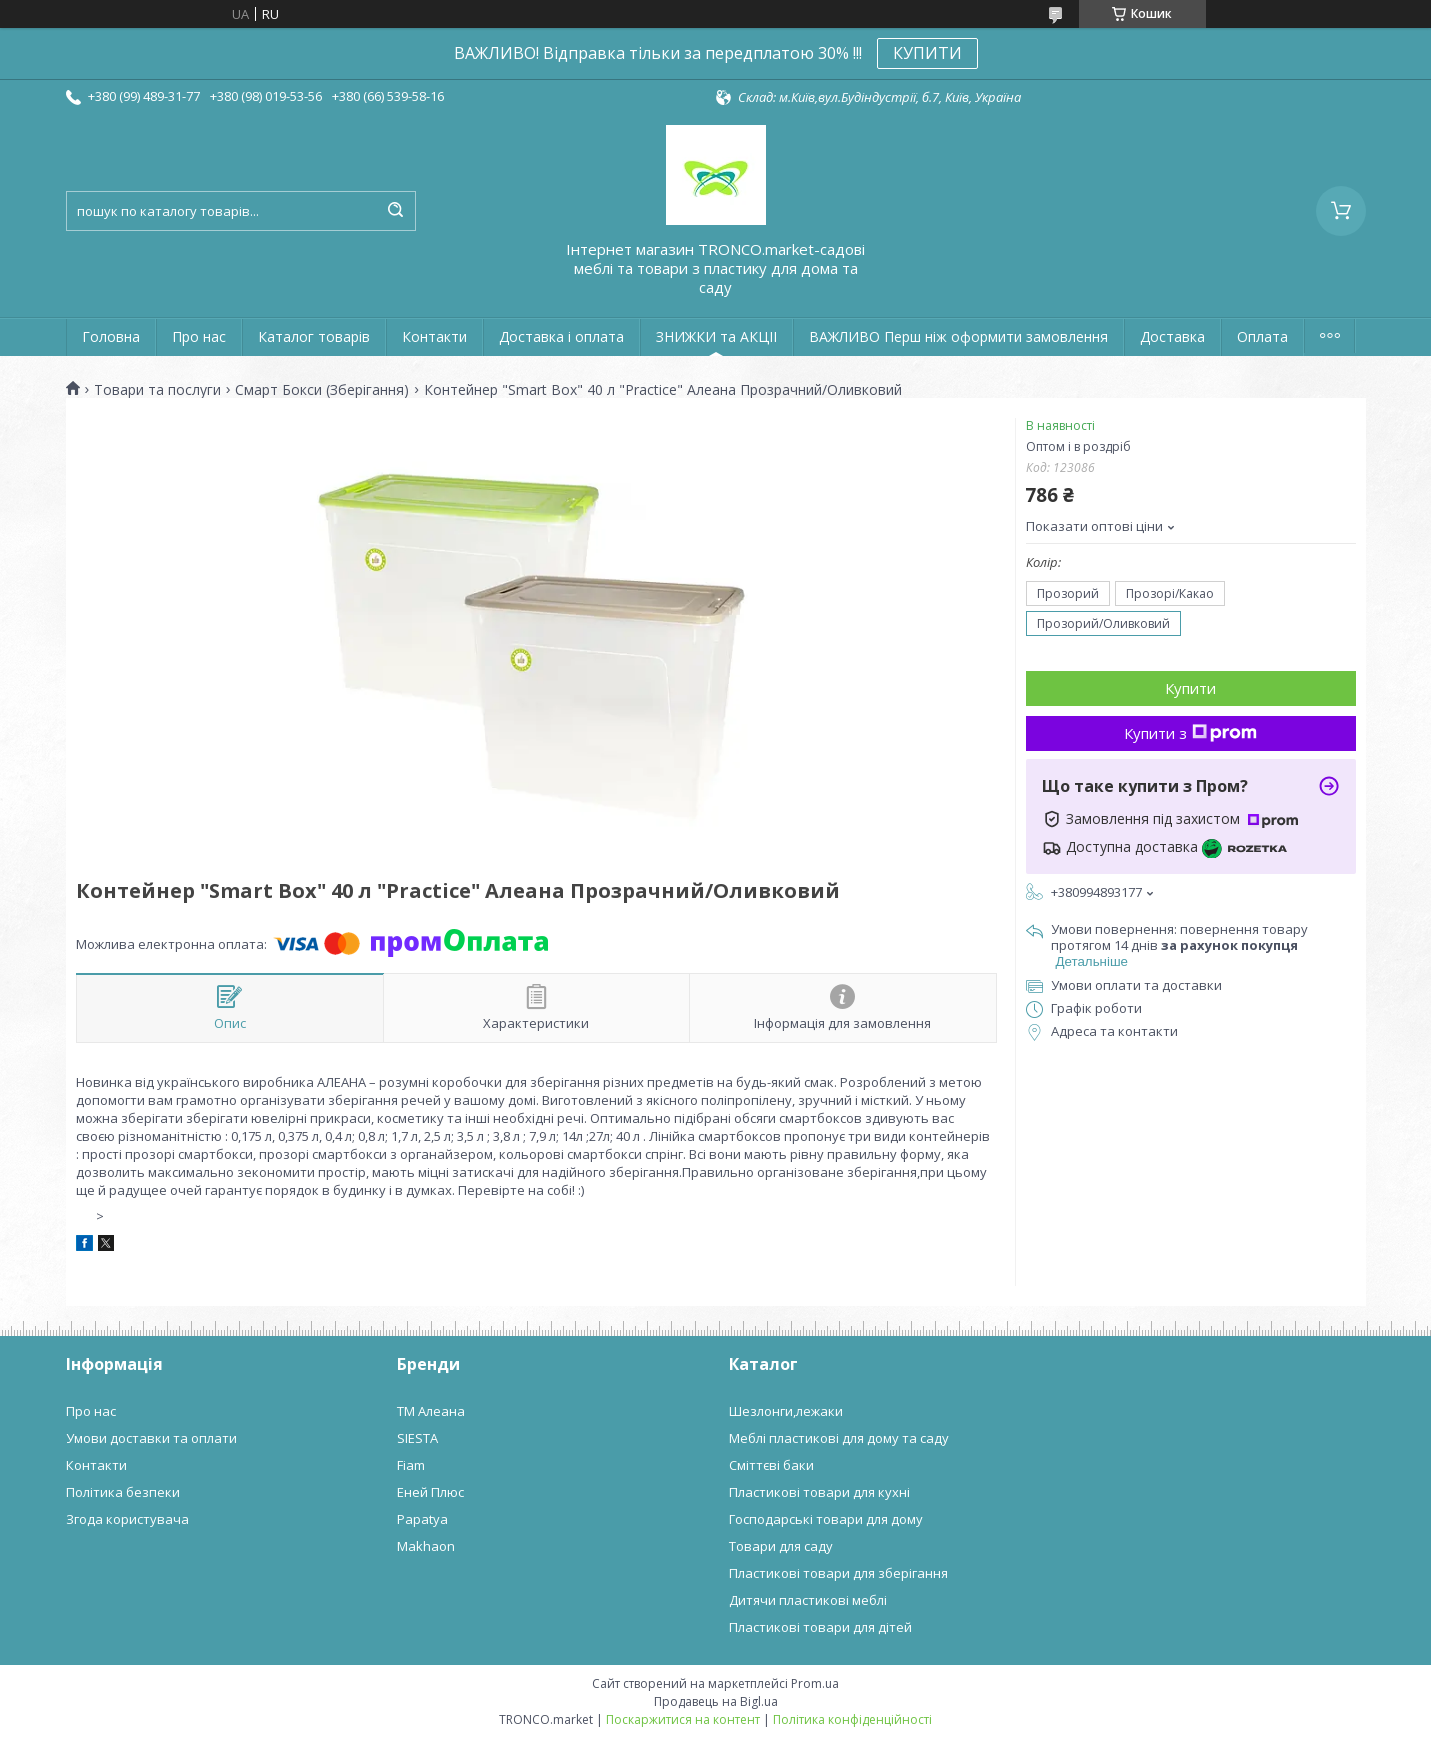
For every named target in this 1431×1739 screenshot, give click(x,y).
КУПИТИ (927, 53)
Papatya (422, 1519)
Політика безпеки (123, 1492)
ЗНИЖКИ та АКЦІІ (716, 336)
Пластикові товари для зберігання (838, 1573)
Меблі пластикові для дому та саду (839, 1438)
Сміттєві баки (771, 1465)
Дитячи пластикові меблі (808, 1600)
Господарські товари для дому (826, 1519)
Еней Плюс (430, 1492)
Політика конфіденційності (852, 1719)
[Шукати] (396, 211)
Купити (1190, 688)
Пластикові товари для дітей (820, 1627)
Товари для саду (781, 1546)
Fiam (411, 1465)
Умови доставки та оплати (151, 1438)
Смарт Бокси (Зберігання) (322, 390)
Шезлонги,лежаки (786, 1411)
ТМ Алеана (431, 1411)
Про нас (199, 336)
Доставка (1172, 336)
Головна (111, 336)
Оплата (1262, 336)
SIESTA (417, 1438)
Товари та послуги (157, 390)
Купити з (1190, 733)
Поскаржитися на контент (683, 1719)
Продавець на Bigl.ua (716, 1701)
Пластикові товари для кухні (819, 1492)
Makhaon (426, 1546)
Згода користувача (127, 1519)
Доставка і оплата (561, 336)
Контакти (434, 336)
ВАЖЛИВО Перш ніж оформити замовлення (958, 336)
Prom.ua (815, 1683)
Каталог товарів (314, 336)
